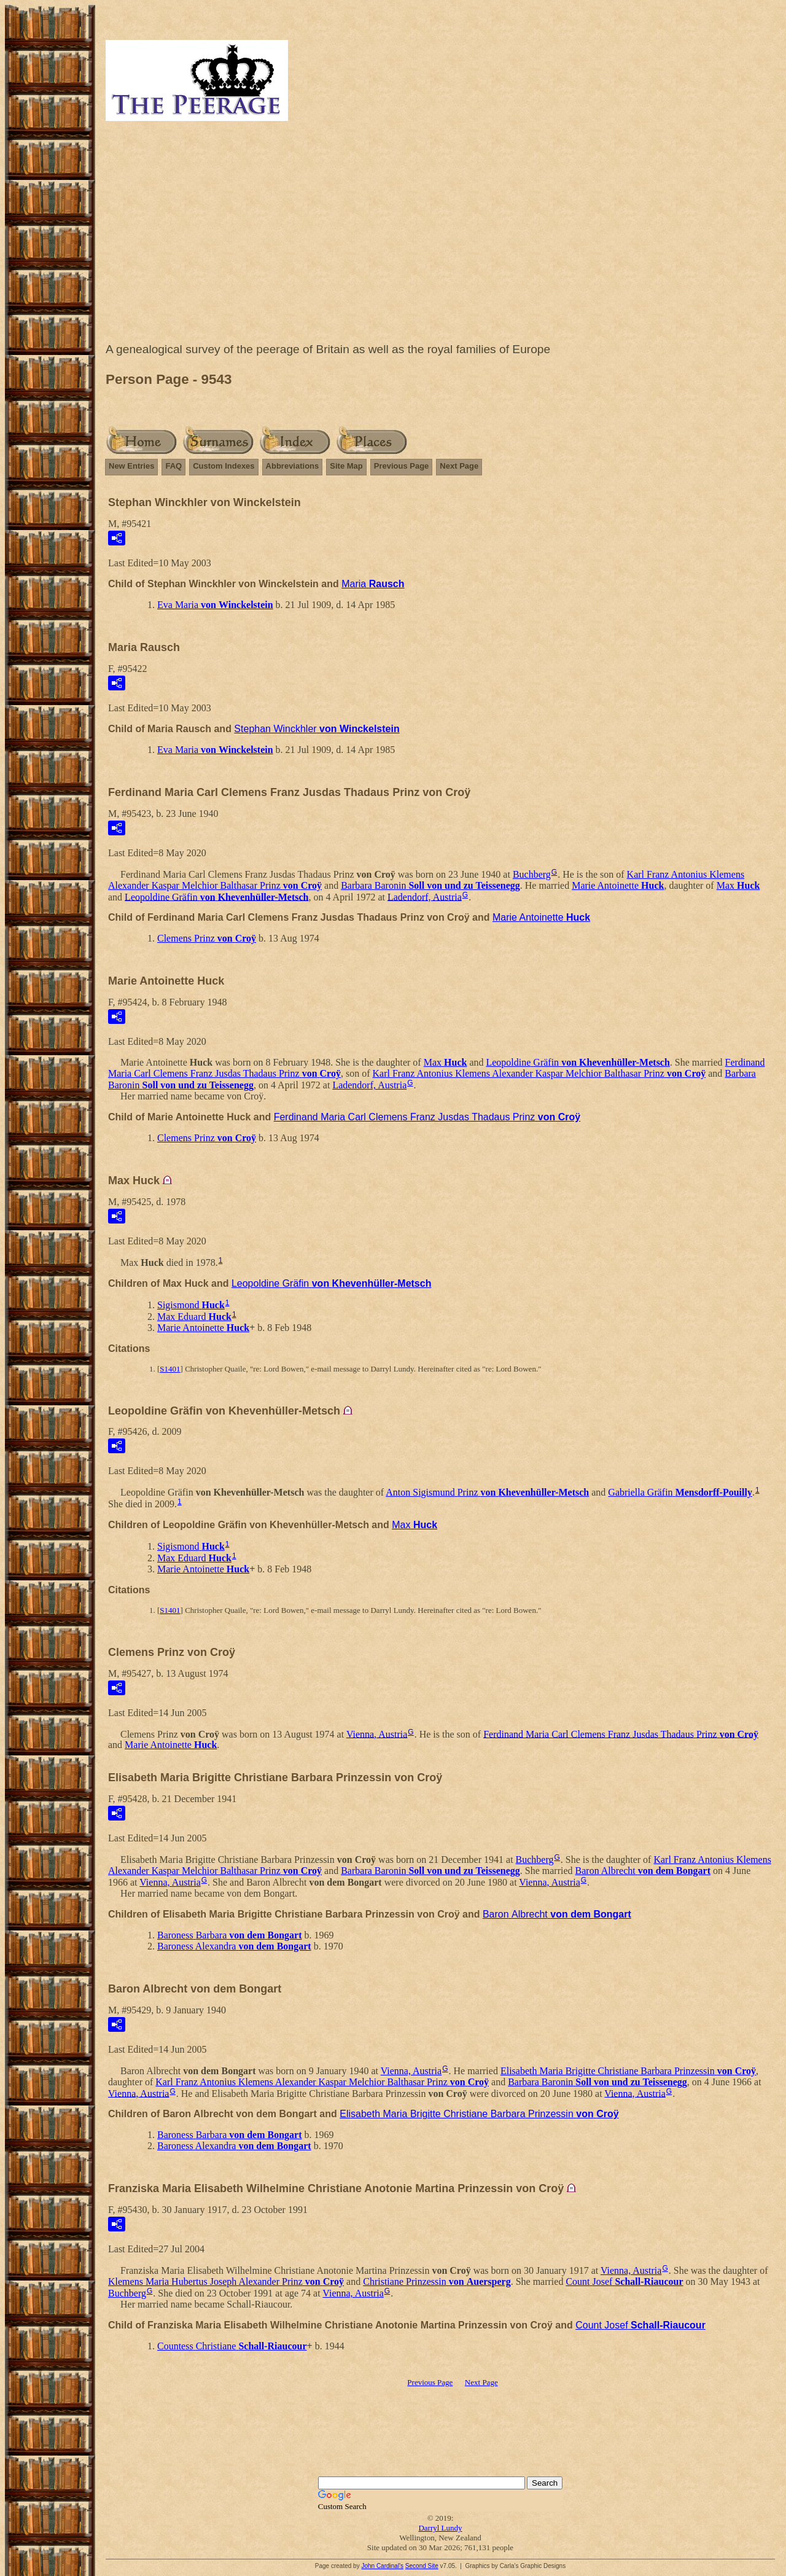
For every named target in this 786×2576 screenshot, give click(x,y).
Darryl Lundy (440, 2527)
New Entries (131, 465)
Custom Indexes (223, 465)
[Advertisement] (440, 235)
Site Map (346, 465)
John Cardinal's (382, 2565)
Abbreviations (292, 465)
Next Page (459, 465)
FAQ (173, 465)
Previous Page (401, 465)
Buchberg (532, 874)
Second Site (421, 2565)
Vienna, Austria (376, 1733)
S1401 (170, 1368)
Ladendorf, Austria (424, 896)
